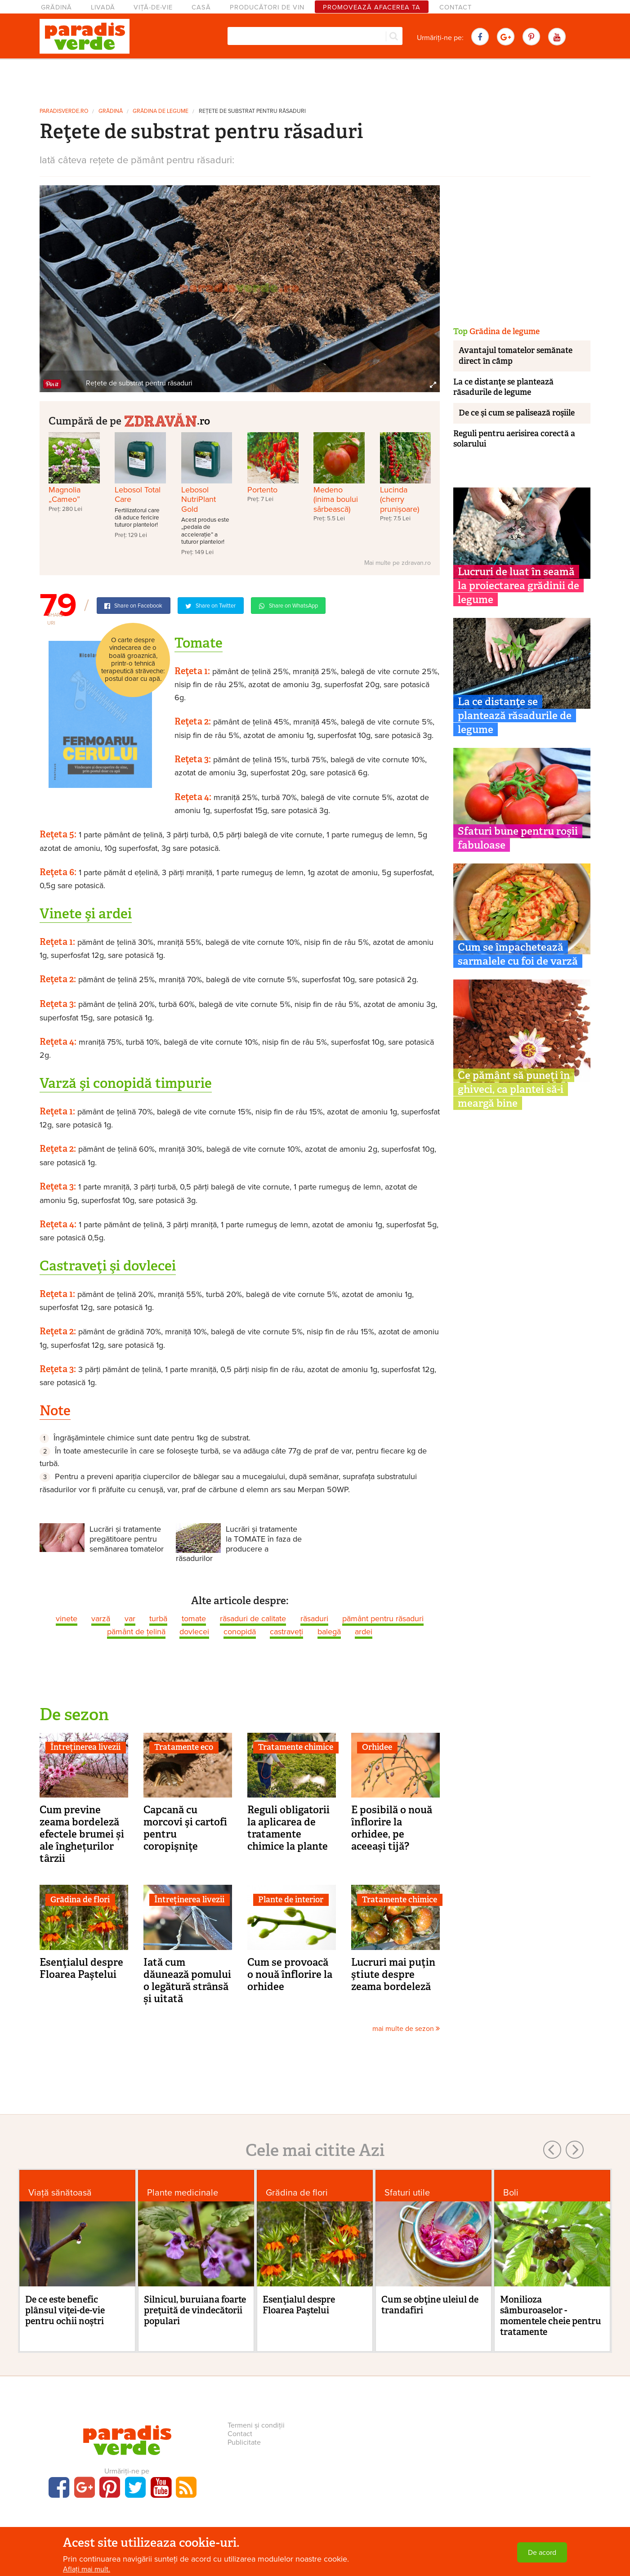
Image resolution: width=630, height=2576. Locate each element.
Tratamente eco (183, 1747)
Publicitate (244, 2442)
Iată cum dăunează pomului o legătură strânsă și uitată (187, 1980)
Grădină (56, 7)
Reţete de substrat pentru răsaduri (252, 111)
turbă (158, 1618)
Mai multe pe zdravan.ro (397, 562)
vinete (66, 1618)
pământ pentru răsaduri (383, 1618)
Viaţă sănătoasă (60, 2192)
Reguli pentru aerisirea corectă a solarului (514, 438)
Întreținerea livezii (85, 1747)
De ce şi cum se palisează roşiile (517, 412)
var (130, 1618)
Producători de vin (267, 7)
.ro (167, 419)
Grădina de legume (160, 111)
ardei (363, 1632)
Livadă (103, 7)
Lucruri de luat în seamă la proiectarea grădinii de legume (518, 585)
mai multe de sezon (406, 2028)
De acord (542, 2552)
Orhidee (377, 1747)
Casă (201, 7)
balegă (329, 1632)
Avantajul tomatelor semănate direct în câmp (515, 355)
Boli (510, 2192)
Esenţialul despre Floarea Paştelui (81, 1968)
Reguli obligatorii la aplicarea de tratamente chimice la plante (288, 1828)
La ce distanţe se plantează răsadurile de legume (503, 387)
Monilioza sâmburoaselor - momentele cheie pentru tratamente (550, 2316)
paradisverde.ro (64, 111)
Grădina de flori (80, 1899)
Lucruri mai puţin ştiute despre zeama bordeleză (393, 1974)
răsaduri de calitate (253, 1618)
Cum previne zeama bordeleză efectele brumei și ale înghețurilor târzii (82, 1834)
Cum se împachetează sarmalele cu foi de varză (518, 954)
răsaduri (314, 1618)
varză (100, 1618)
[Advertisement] (315, 80)
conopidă (239, 1632)
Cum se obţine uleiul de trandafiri (429, 2305)
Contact (455, 7)
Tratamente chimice (295, 1747)
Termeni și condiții (256, 2425)
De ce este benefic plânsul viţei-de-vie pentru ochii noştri (65, 2310)
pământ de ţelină (136, 1632)
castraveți (286, 1632)
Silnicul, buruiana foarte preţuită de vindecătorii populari (195, 2310)
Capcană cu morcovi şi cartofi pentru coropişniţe (185, 1828)
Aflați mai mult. (86, 2569)
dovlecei (194, 1632)
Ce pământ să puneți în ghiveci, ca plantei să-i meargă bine (514, 1089)
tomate (194, 1618)
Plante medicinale (182, 2192)
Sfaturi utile (407, 2192)
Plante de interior (290, 1899)
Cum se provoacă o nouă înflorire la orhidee (289, 1974)
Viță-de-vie (153, 7)
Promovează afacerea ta (371, 7)
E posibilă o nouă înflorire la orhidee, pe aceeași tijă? (391, 1828)
